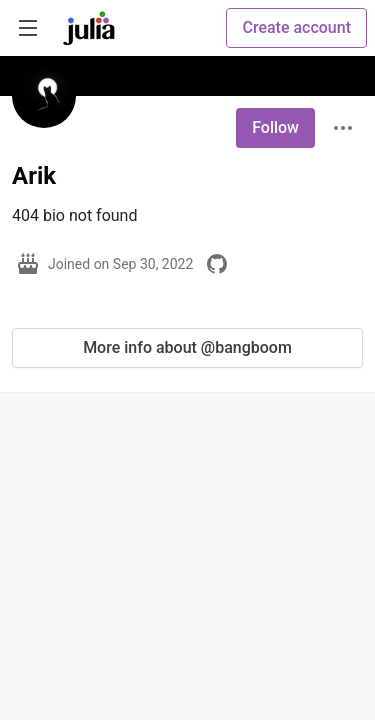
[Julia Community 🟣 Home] (89, 28)
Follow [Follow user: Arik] (275, 127)
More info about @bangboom (187, 347)
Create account (296, 27)
